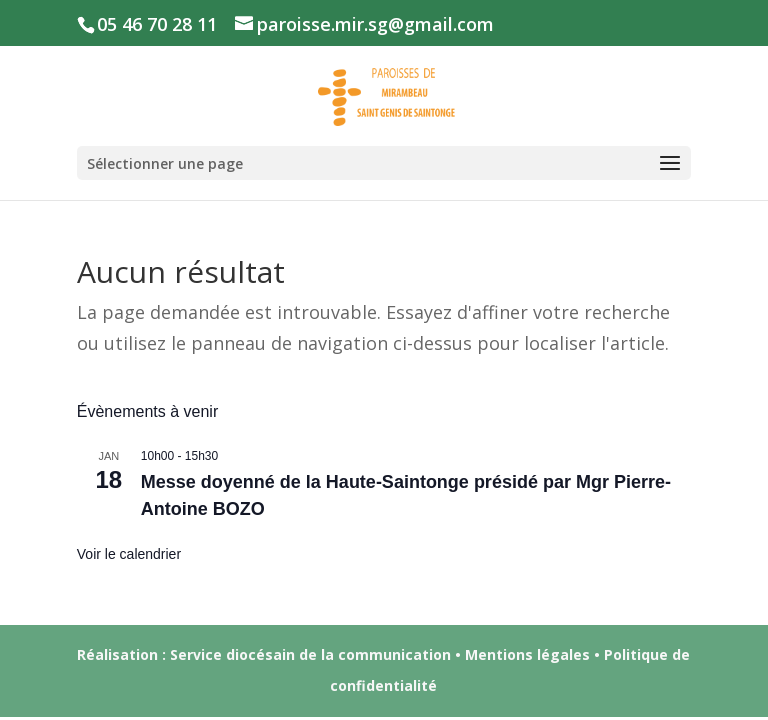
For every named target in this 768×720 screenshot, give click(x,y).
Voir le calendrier (129, 554)
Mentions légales (527, 654)
